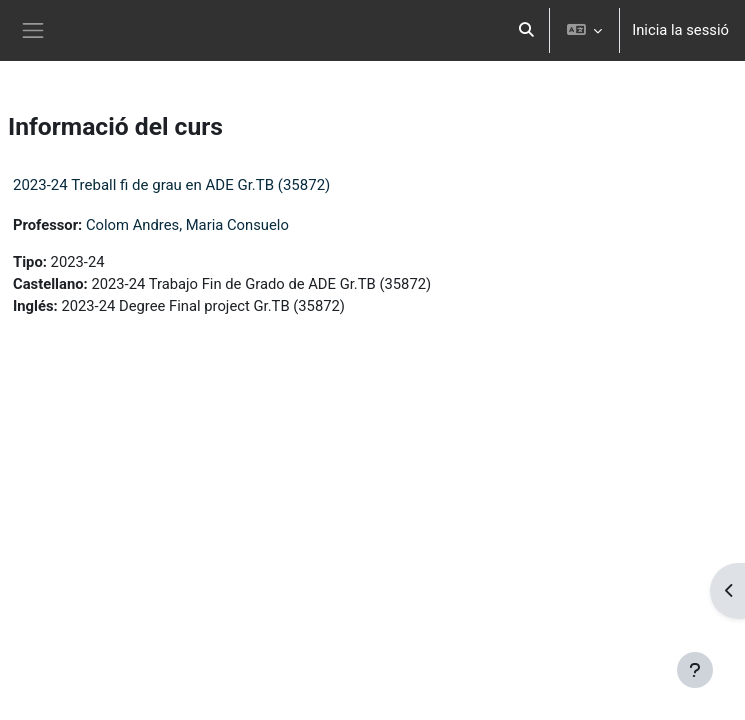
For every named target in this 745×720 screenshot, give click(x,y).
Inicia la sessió (680, 30)
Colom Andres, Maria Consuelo (187, 225)
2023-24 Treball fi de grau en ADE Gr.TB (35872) (171, 185)
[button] (526, 30)
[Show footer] (695, 670)
